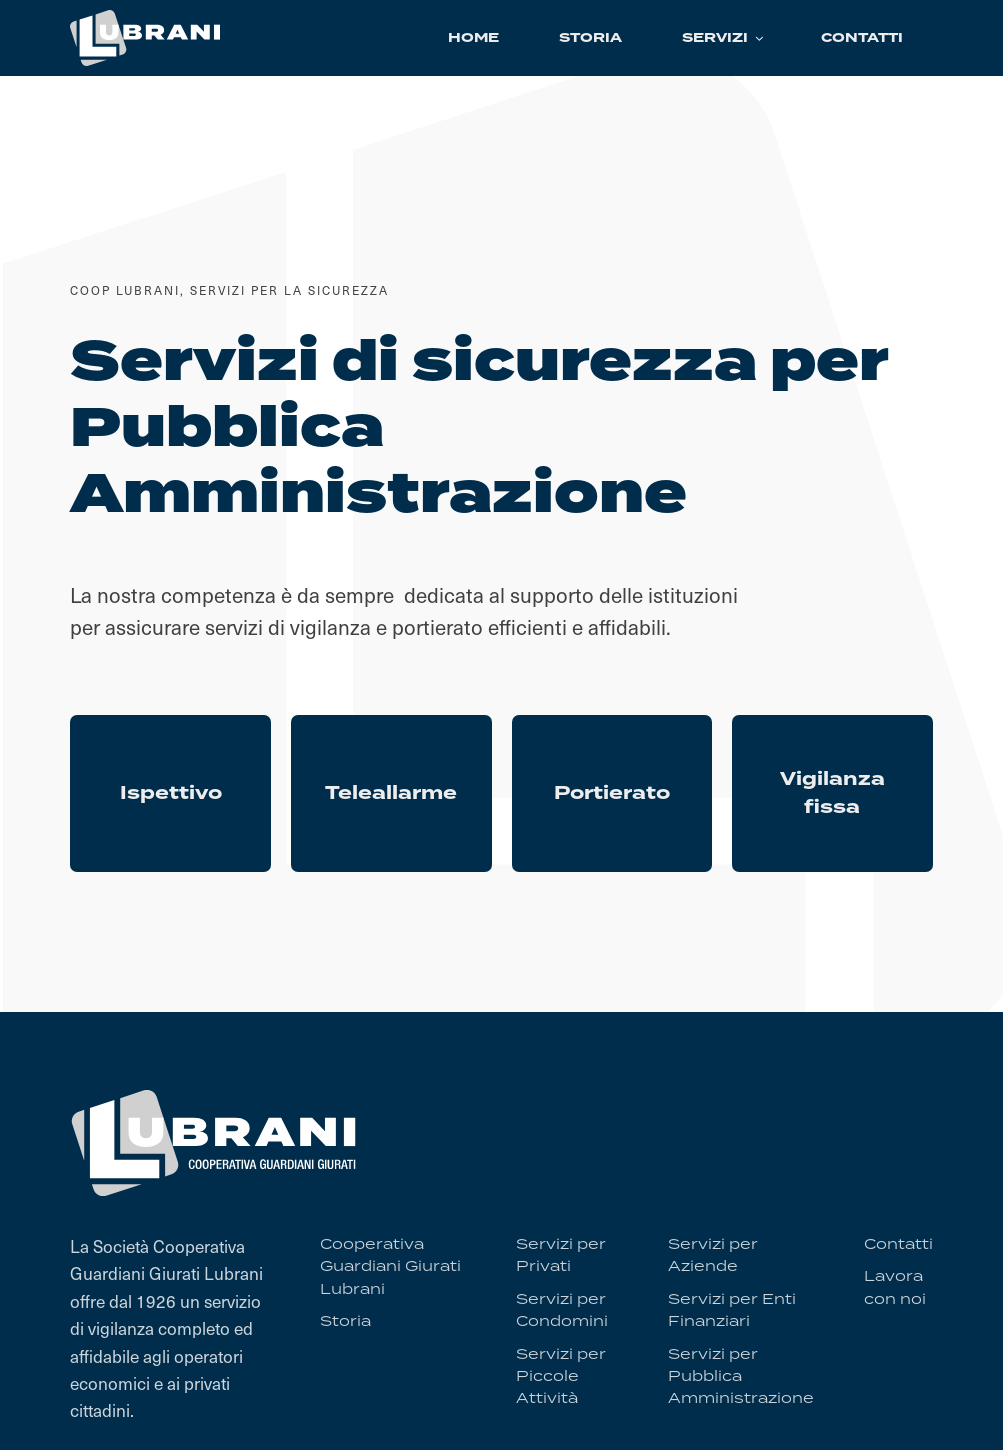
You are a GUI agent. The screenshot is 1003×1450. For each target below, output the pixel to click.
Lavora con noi (895, 1286)
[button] (721, 38)
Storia (345, 1320)
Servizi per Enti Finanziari (732, 1308)
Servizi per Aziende (713, 1254)
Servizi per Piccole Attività (561, 1375)
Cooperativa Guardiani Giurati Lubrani (390, 1266)
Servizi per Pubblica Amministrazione (741, 1375)
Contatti (898, 1243)
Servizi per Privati (561, 1254)
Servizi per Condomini (562, 1308)
